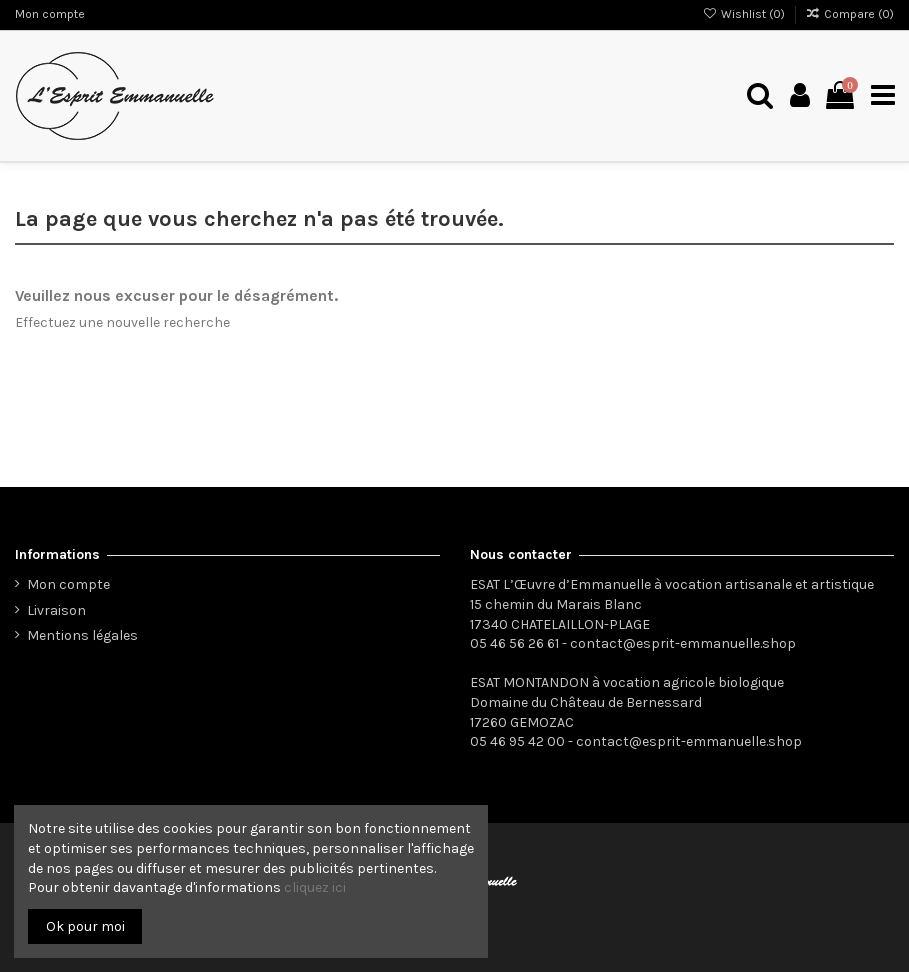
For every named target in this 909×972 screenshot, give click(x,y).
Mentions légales (82, 635)
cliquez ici (315, 887)
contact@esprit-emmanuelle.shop (683, 643)
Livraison (56, 610)
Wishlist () (744, 14)
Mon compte (50, 14)
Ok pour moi (85, 926)
